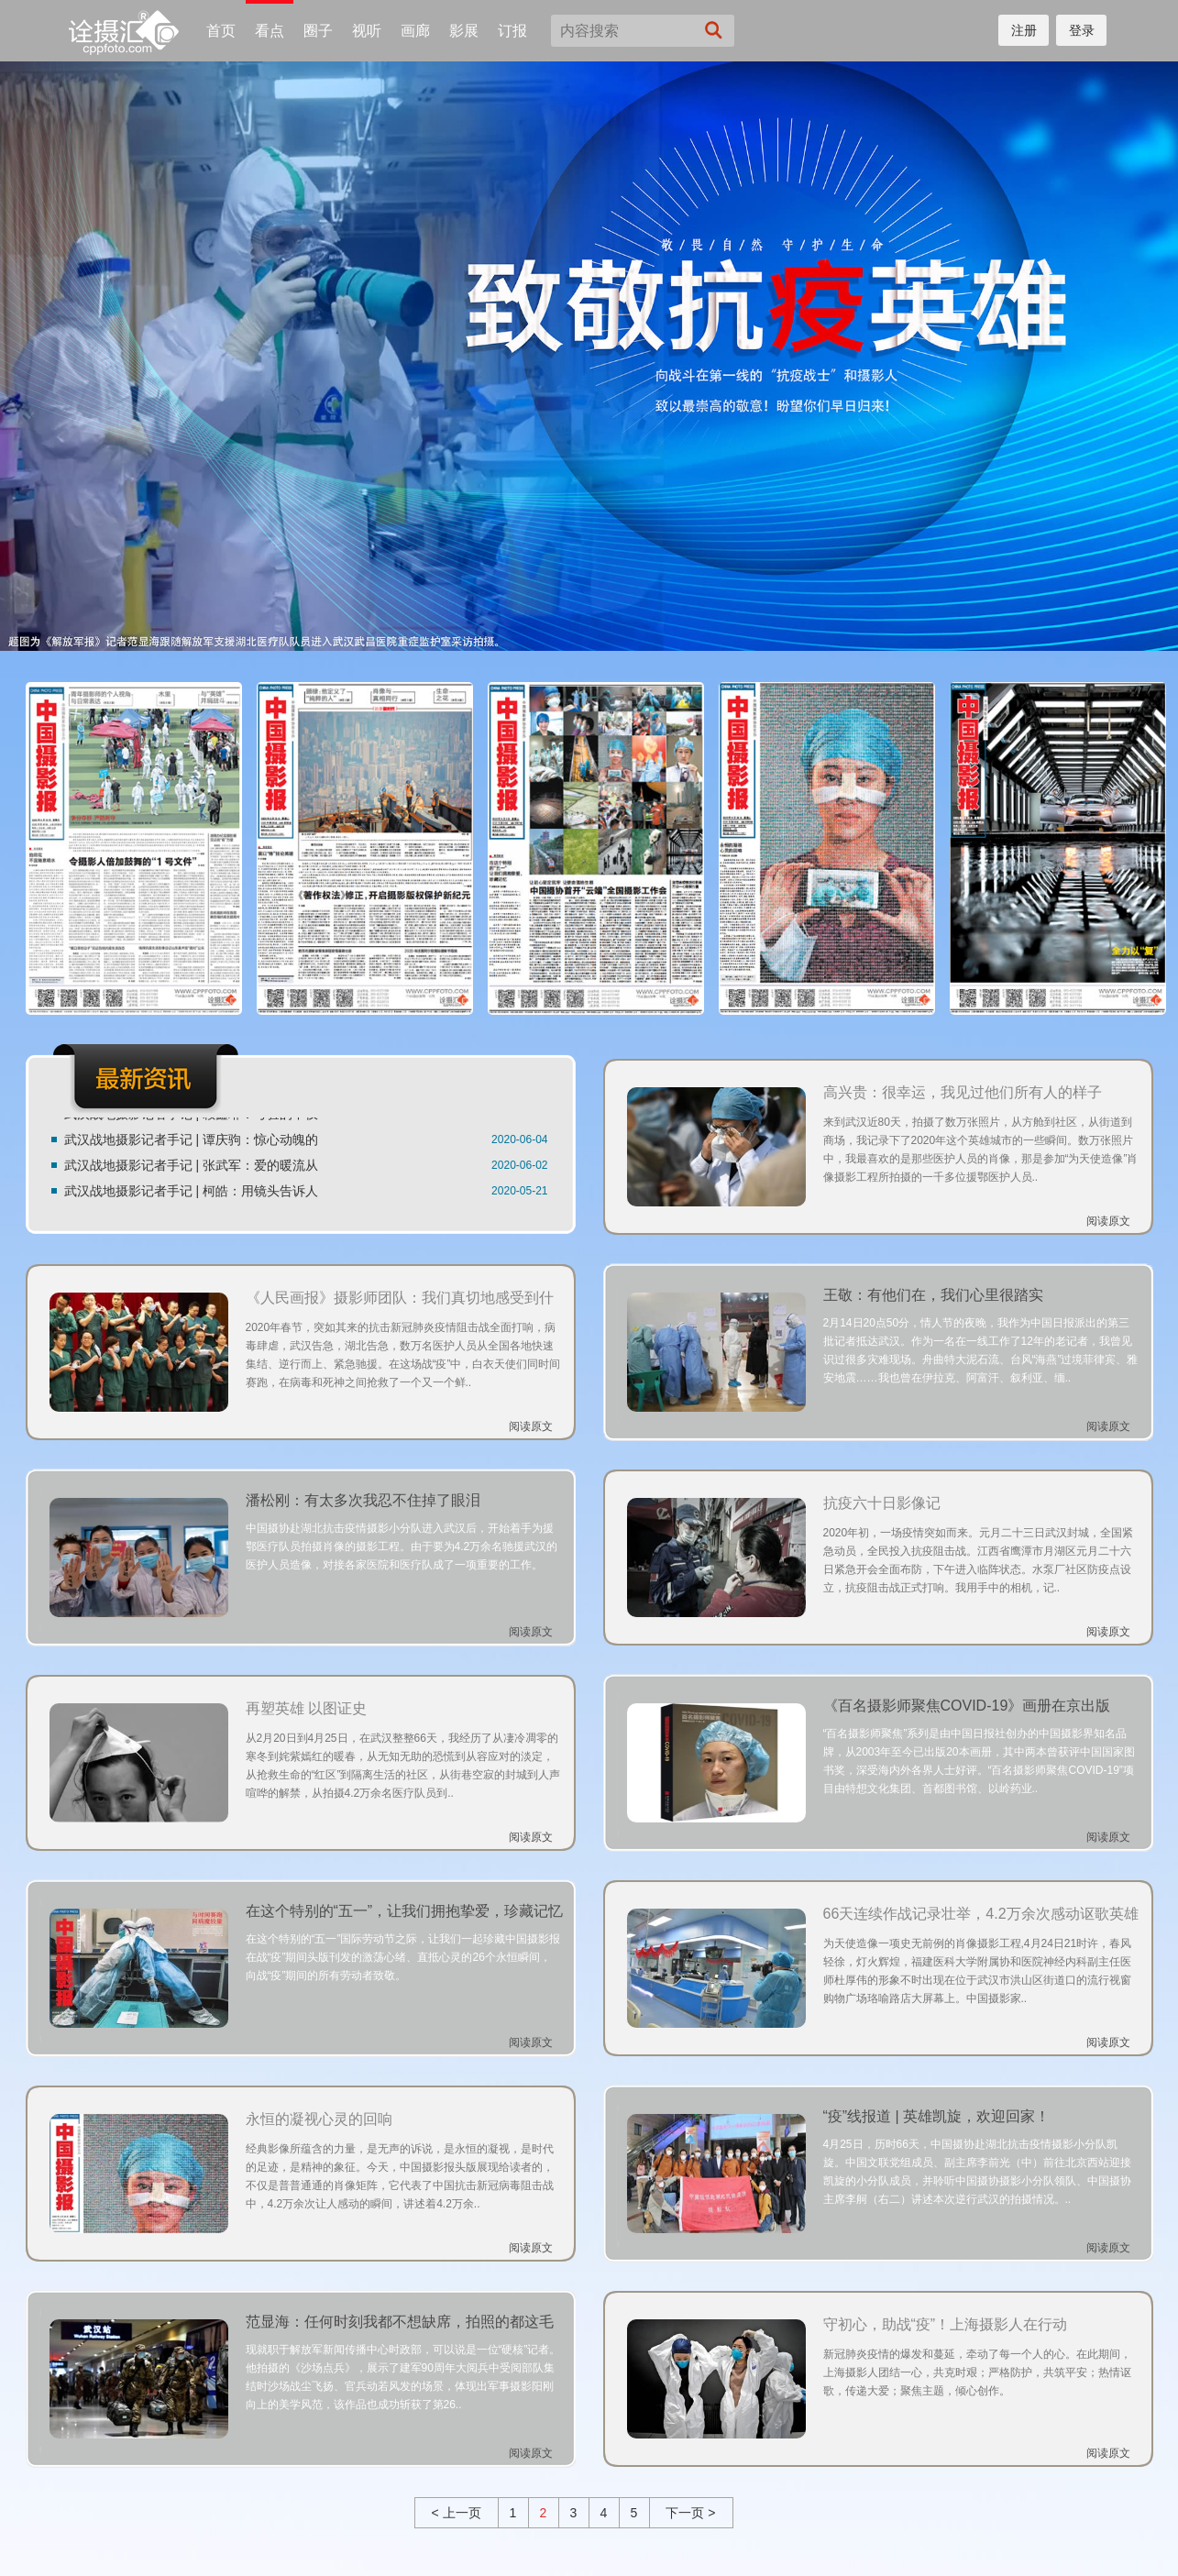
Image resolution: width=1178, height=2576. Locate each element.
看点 (269, 31)
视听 (366, 31)
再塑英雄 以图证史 (306, 1708)
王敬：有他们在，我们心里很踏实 (933, 1295)
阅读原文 (1108, 1221)
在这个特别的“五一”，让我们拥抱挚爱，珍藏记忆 (405, 1911)
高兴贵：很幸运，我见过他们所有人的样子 (962, 1092)
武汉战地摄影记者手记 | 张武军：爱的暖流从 (191, 1168)
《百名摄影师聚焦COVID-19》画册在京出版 (967, 1705)
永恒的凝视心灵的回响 (319, 2119)
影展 (464, 31)
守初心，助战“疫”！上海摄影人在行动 (945, 2324)
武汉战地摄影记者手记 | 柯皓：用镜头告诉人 (191, 1193)
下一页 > (690, 2512)
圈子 (318, 31)
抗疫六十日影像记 (882, 1503)
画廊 (415, 31)
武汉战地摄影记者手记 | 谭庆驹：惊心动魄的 (191, 1142)
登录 (1082, 30)
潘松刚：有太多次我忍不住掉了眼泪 (363, 1500)
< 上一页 (455, 2512)
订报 (512, 31)
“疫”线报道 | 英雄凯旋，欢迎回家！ (937, 2116)
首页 (221, 31)
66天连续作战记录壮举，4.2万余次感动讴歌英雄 (981, 1913)
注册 (1024, 30)
